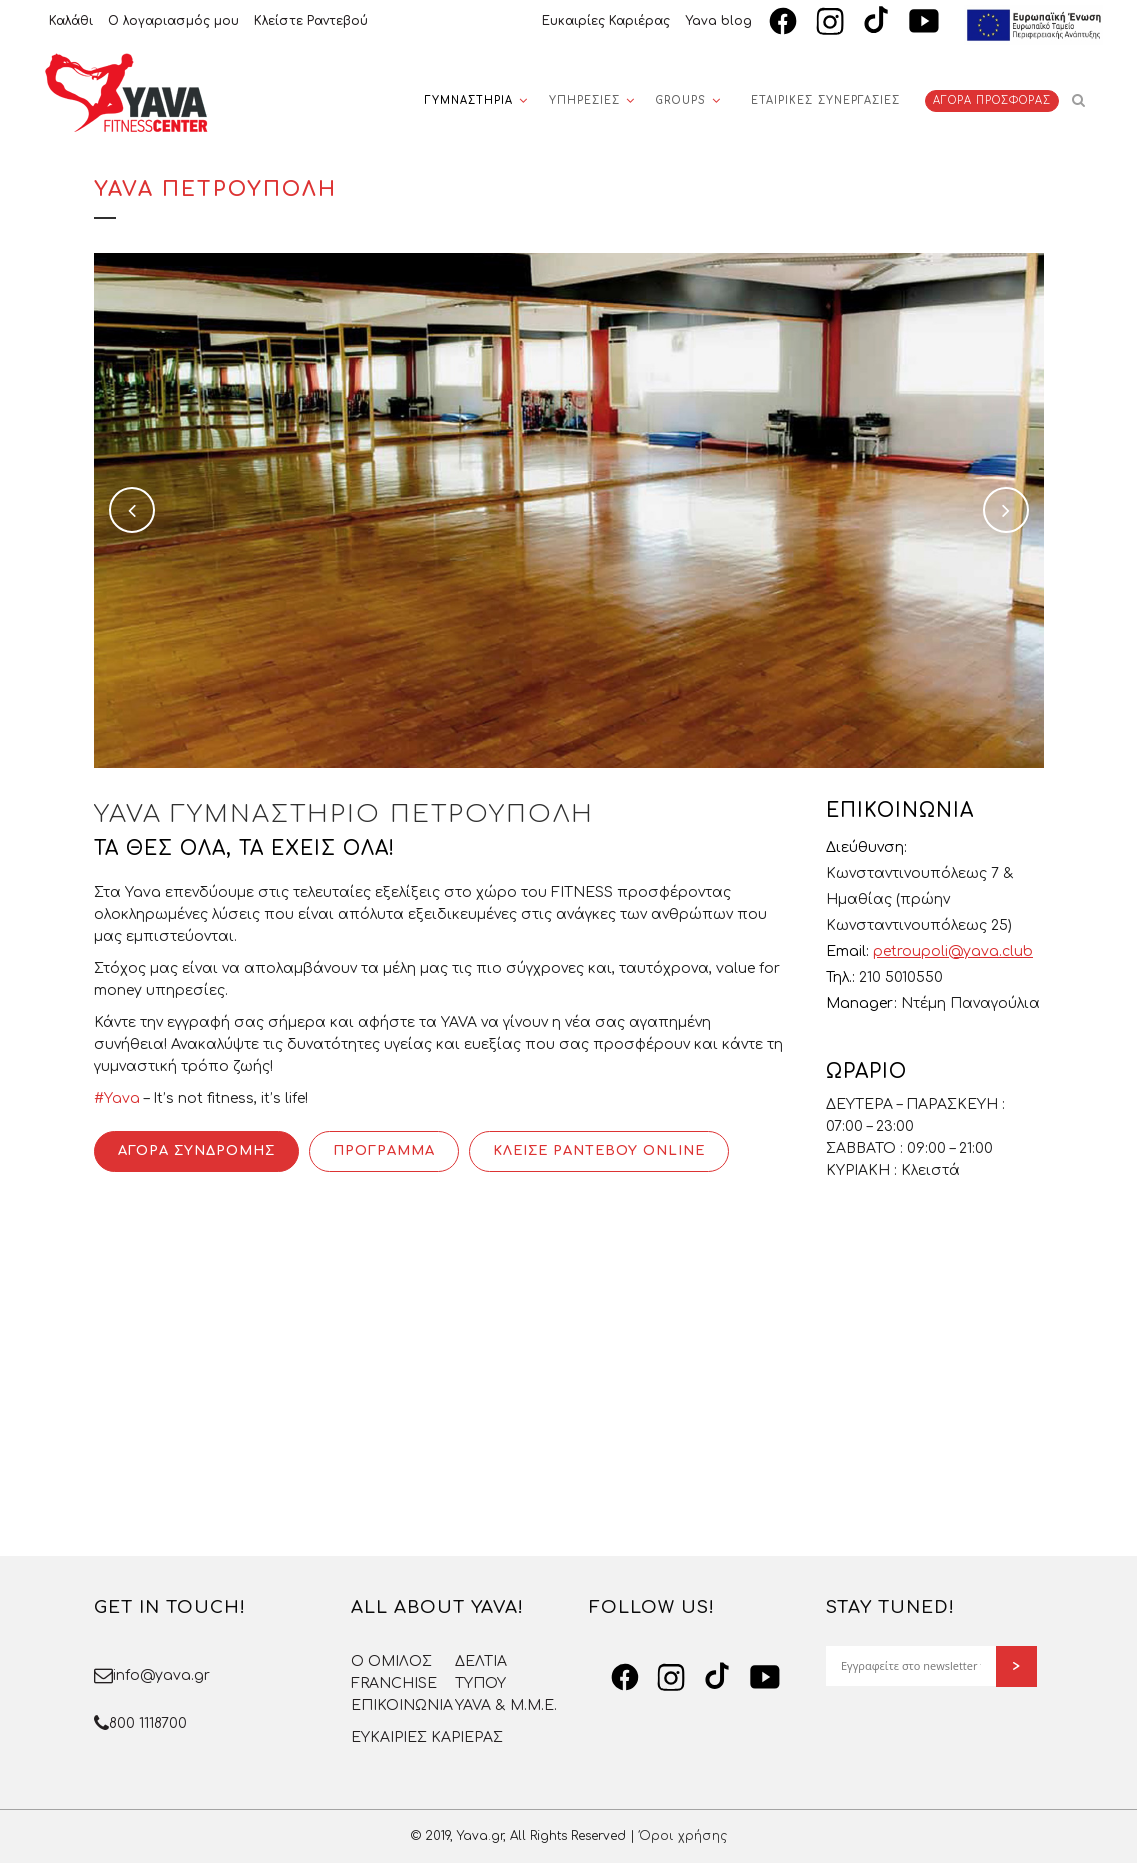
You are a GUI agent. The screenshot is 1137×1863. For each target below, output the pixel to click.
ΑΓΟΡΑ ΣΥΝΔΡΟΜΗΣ (196, 1151)
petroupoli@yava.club (953, 951)
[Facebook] (783, 21)
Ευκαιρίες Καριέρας (606, 21)
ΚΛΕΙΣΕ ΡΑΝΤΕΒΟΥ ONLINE (599, 1151)
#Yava (117, 1098)
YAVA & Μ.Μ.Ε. (506, 1705)
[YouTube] (924, 21)
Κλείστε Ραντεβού (311, 21)
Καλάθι (71, 21)
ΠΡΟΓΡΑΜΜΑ (384, 1151)
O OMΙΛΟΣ (391, 1661)
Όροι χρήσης (683, 1836)
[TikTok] (877, 21)
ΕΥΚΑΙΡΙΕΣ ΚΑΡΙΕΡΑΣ (427, 1737)
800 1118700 (148, 1723)
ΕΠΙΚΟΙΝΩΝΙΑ (402, 1705)
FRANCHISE (394, 1683)
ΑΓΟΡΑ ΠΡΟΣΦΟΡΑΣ (992, 100)
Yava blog (718, 21)
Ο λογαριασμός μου (173, 21)
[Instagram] (830, 21)
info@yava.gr (161, 1675)
